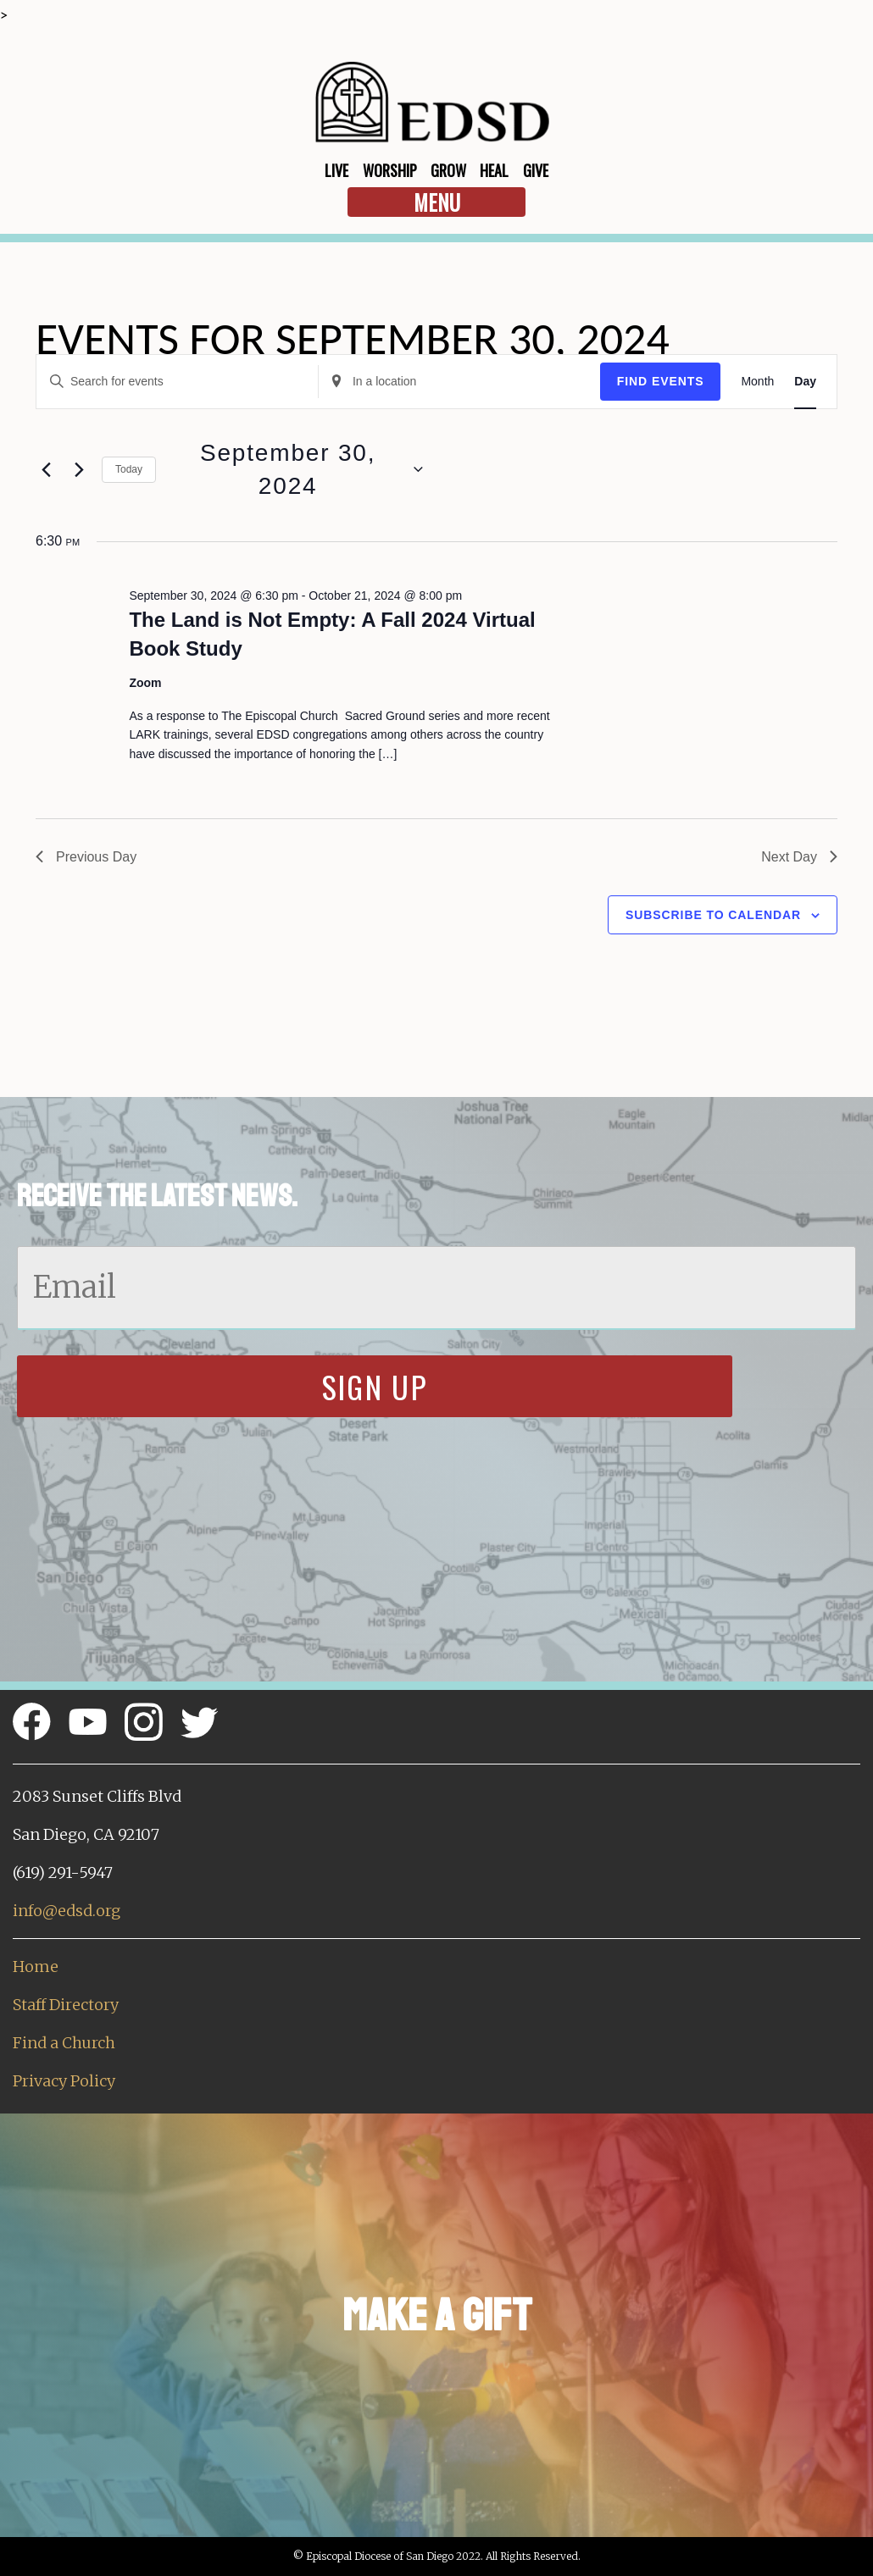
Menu (437, 202)
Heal (494, 170)
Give (535, 170)
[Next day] (79, 469)
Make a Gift (436, 2315)
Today (128, 469)
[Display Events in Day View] (805, 381)
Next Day (799, 857)
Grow (448, 170)
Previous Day (86, 857)
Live (336, 170)
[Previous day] (46, 469)
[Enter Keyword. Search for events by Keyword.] (177, 381)
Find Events (660, 381)
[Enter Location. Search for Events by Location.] (459, 381)
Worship (390, 170)
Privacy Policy (64, 2081)
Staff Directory (66, 2004)
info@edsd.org (66, 1910)
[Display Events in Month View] (757, 381)
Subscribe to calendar (713, 915)
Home (35, 1966)
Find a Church (64, 2042)
